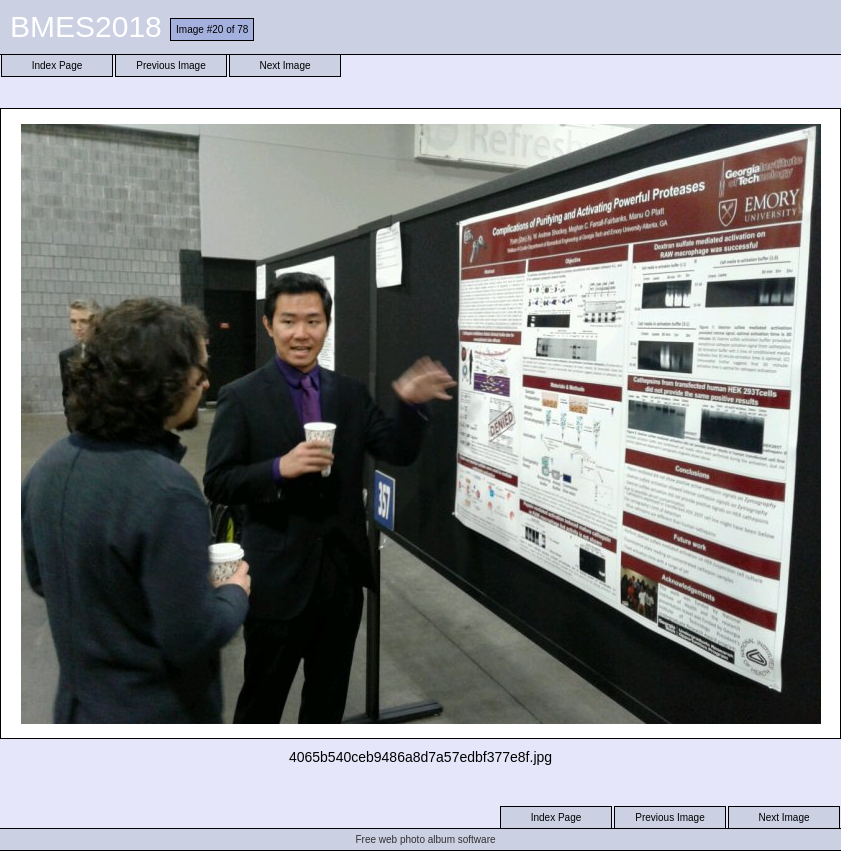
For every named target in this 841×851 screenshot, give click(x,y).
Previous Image (170, 65)
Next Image (284, 65)
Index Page (57, 65)
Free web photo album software (425, 839)
